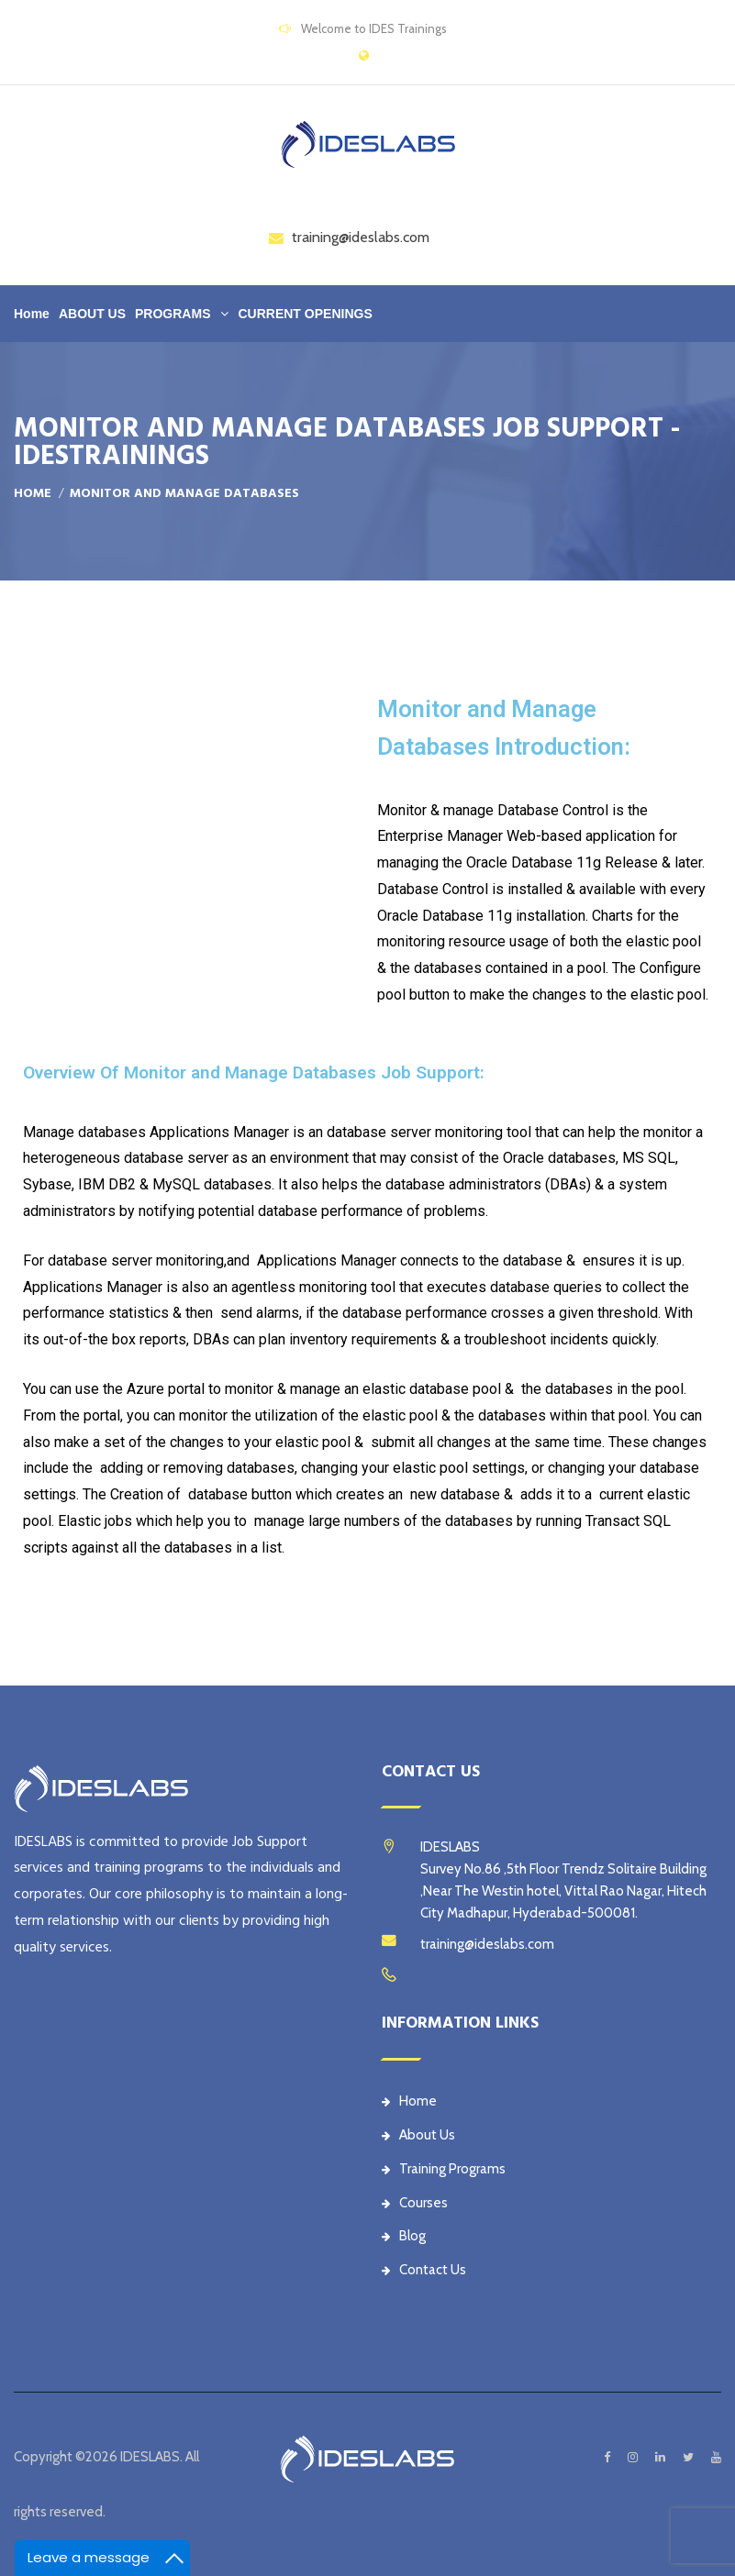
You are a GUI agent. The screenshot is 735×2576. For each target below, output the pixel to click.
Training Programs (444, 2169)
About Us (418, 2135)
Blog (404, 2236)
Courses (415, 2203)
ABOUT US (92, 313)
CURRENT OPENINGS (305, 313)
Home (32, 313)
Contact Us (424, 2269)
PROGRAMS (172, 313)
